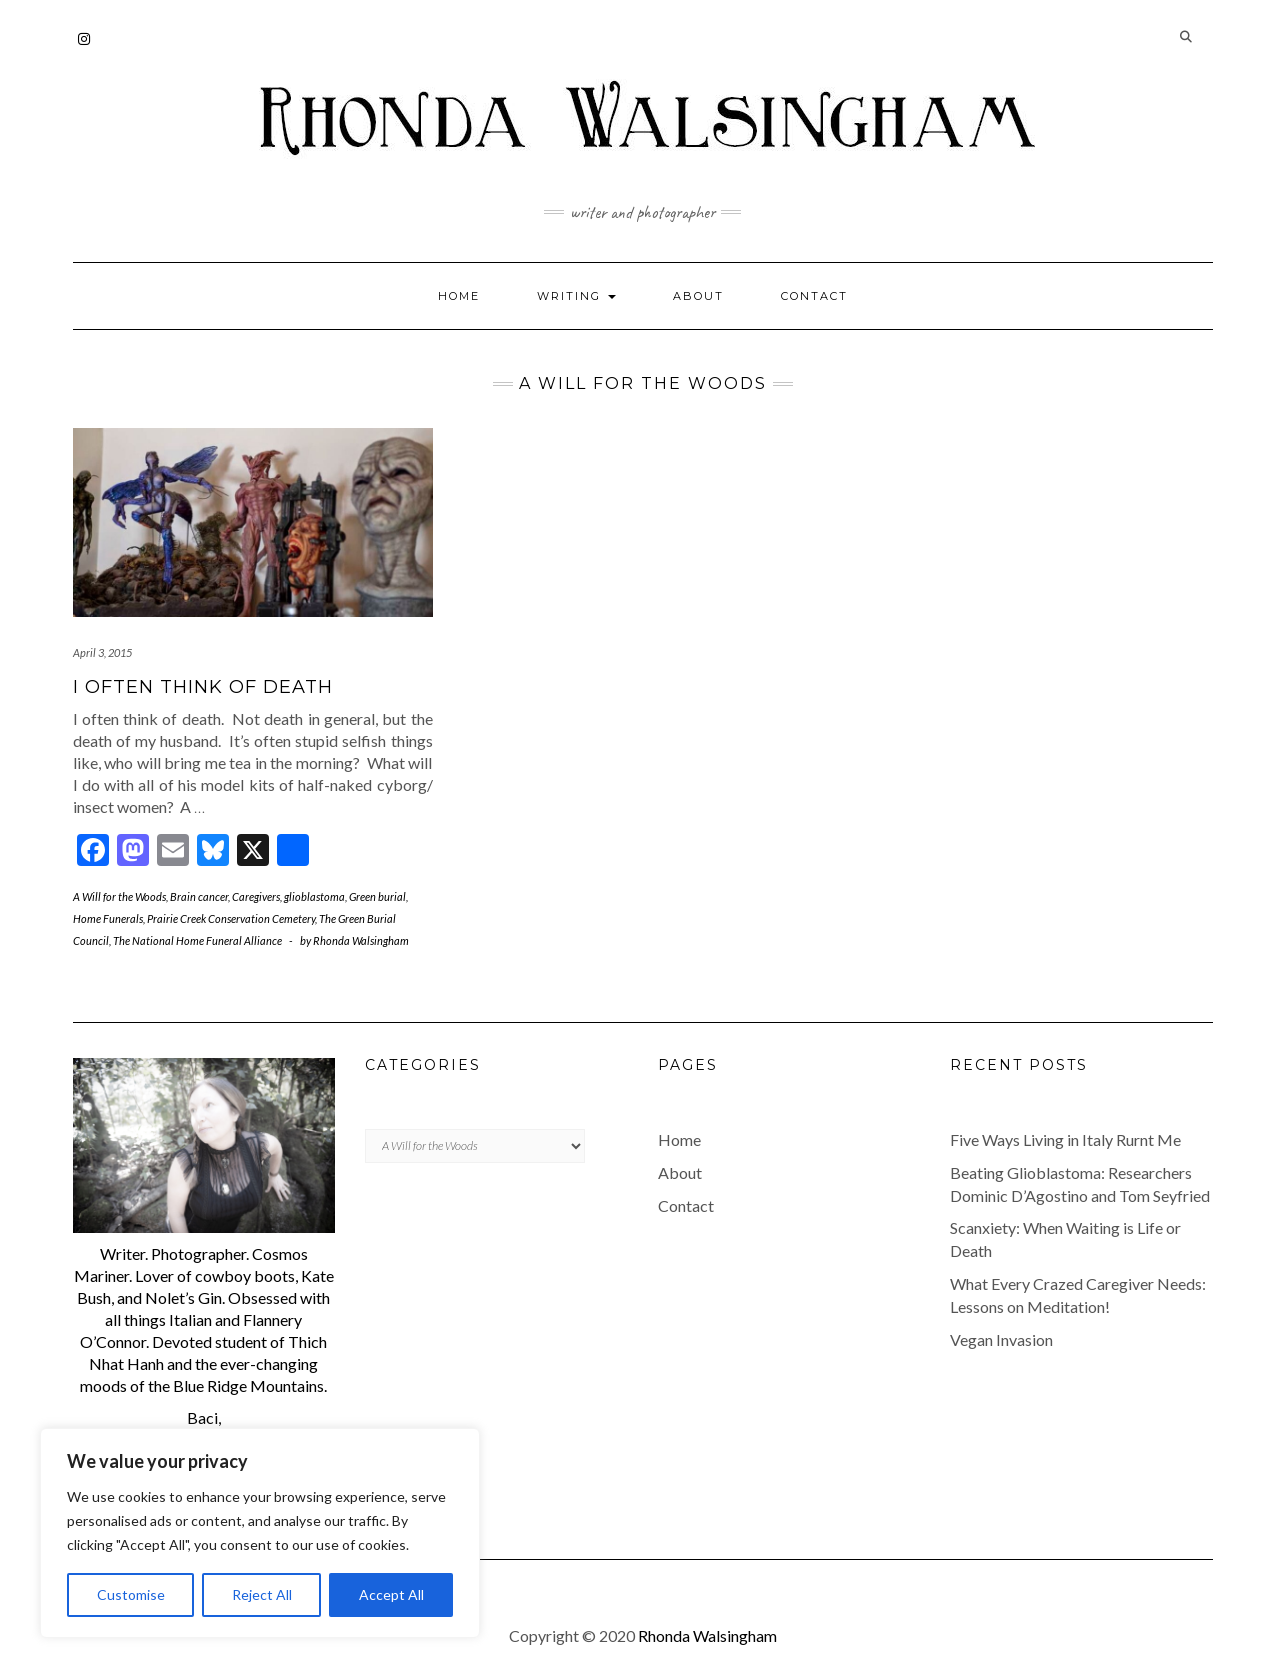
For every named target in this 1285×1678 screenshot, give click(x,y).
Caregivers (256, 896)
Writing (576, 296)
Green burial (377, 896)
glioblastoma (314, 896)
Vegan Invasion (1001, 1339)
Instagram (85, 48)
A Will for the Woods (119, 896)
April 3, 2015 (102, 652)
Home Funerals (108, 918)
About (698, 296)
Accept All (391, 1594)
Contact (814, 296)
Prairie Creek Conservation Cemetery (231, 918)
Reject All (262, 1594)
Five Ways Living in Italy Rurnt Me (1065, 1139)
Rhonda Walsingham (707, 1635)
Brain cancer (199, 896)
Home (459, 296)
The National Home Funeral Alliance (197, 940)
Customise (131, 1594)
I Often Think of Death (203, 687)
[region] (260, 1533)
